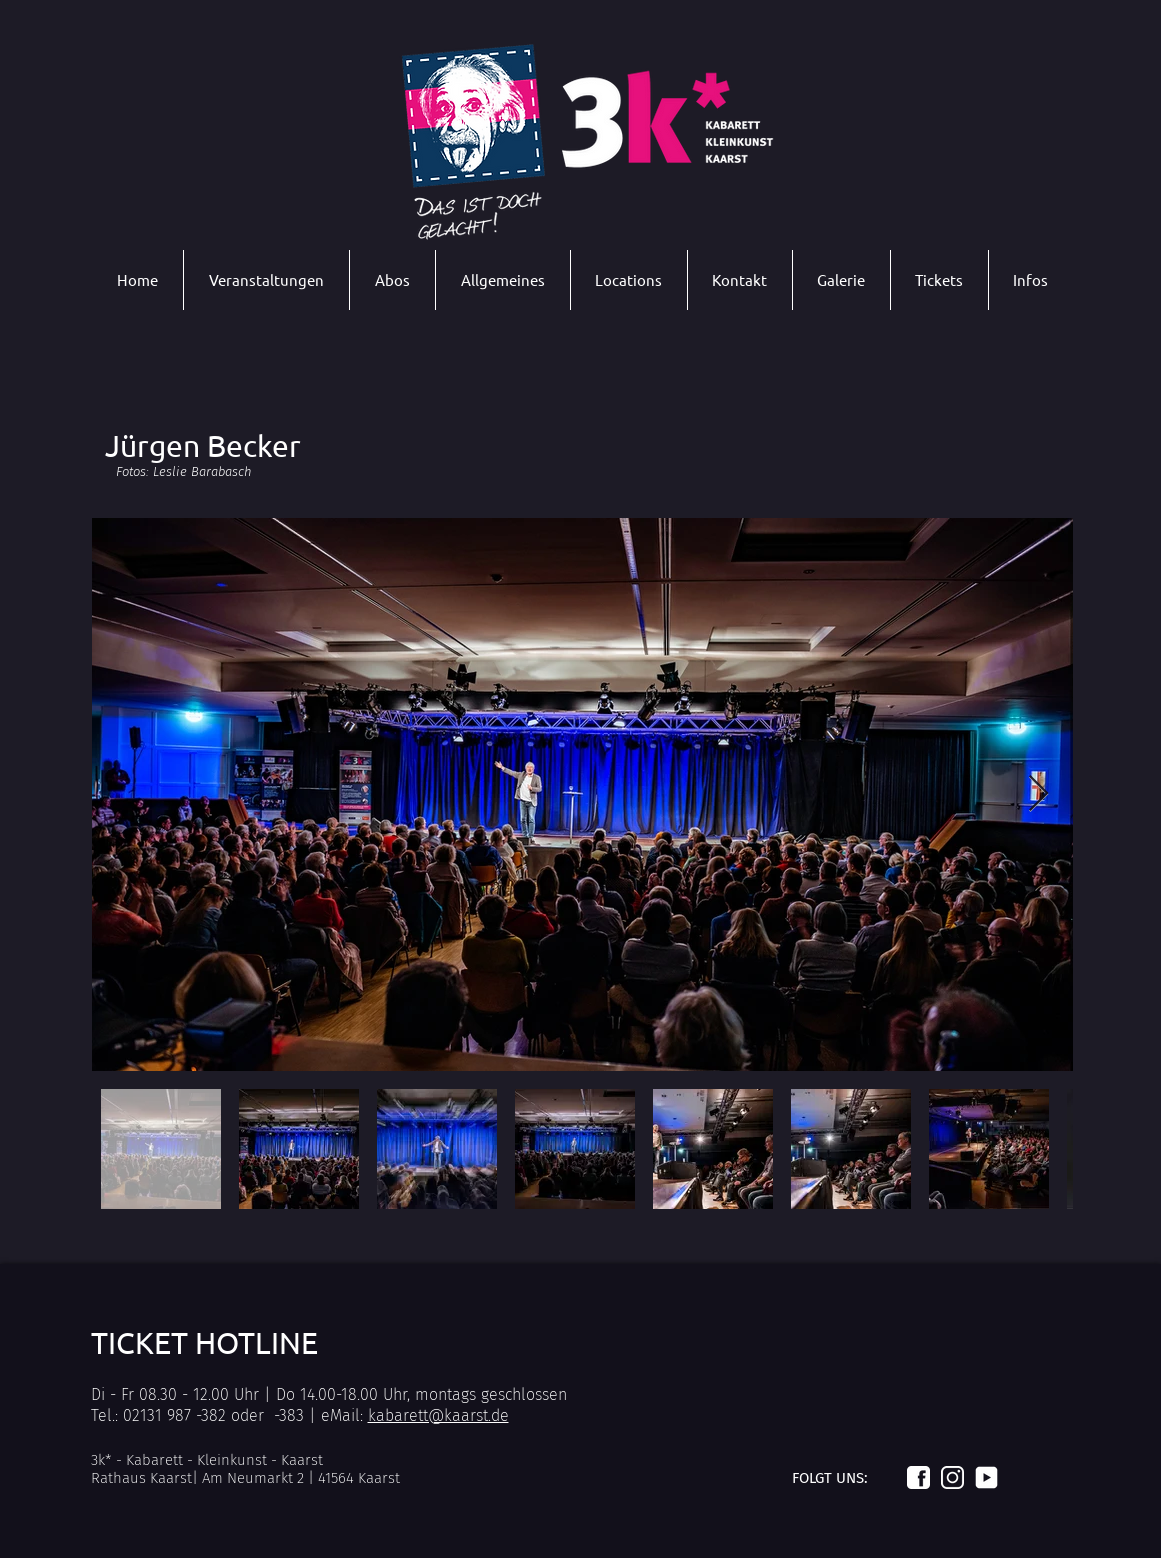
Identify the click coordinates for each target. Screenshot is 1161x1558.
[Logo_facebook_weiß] (918, 1477)
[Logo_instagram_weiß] (952, 1477)
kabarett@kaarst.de (438, 1415)
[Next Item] (1038, 794)
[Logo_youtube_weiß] (986, 1477)
